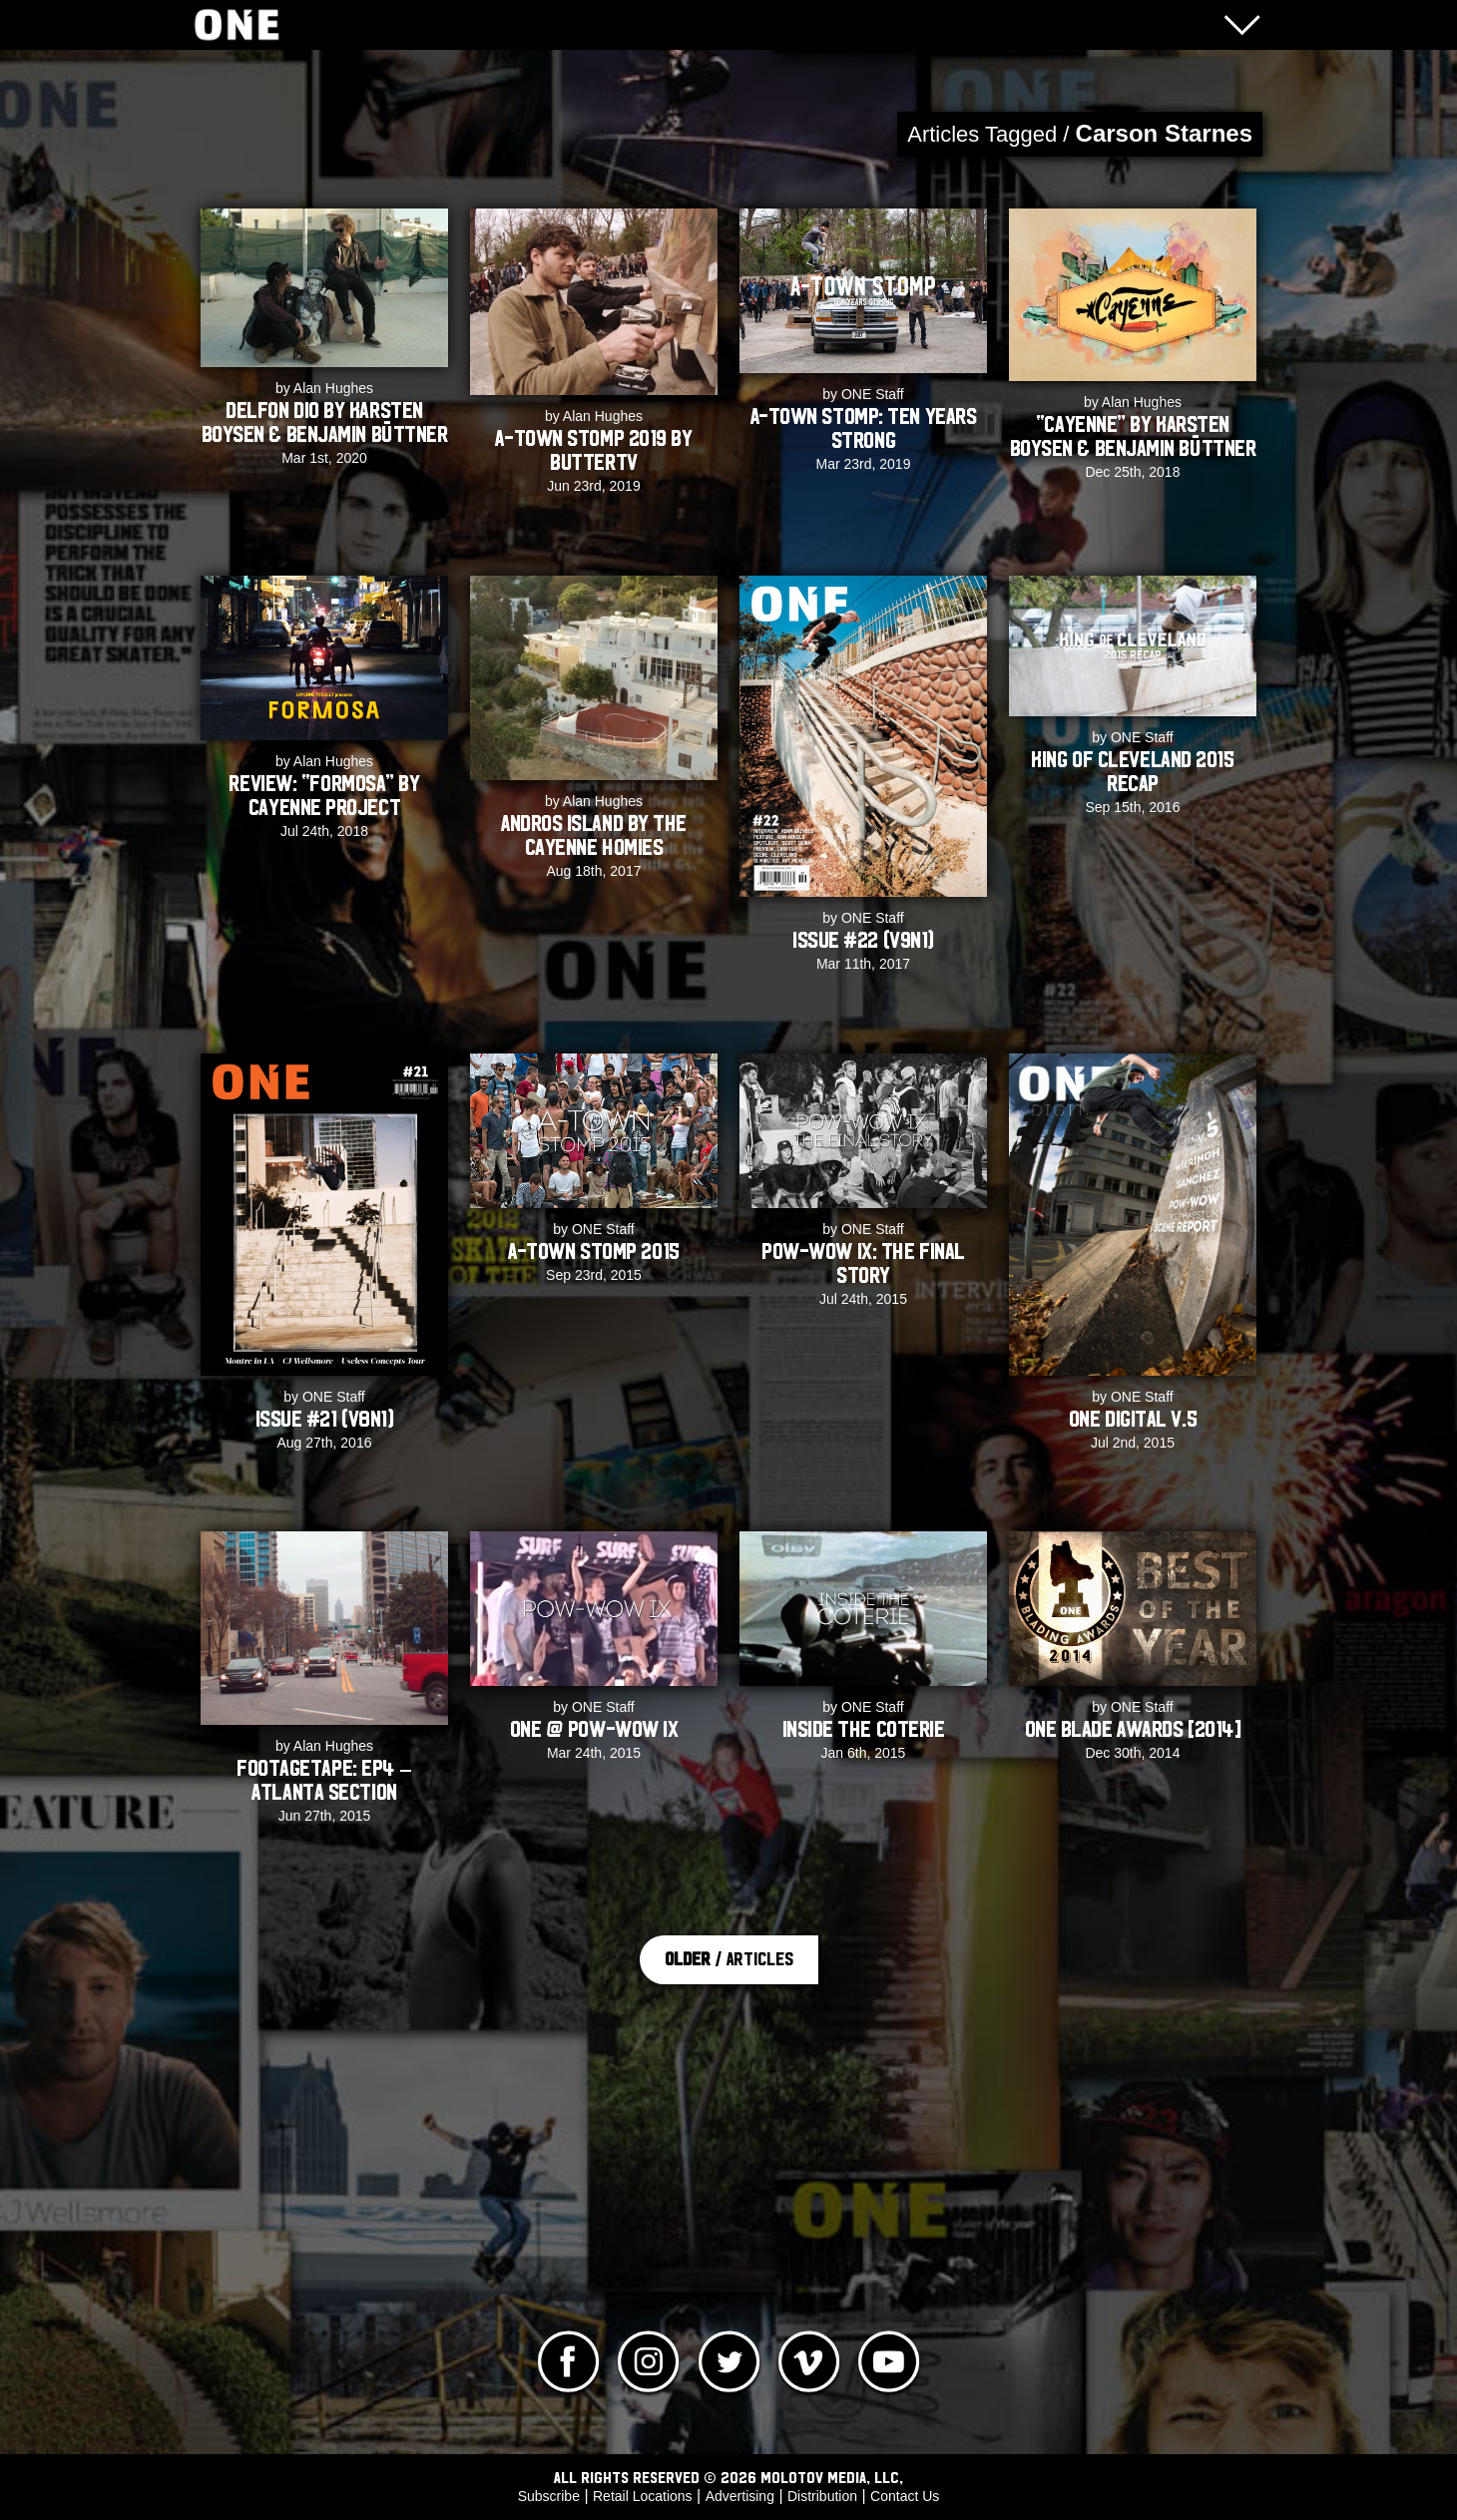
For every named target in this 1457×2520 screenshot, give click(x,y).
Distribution (822, 2496)
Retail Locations (643, 2496)
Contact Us (904, 2496)
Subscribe (549, 2496)
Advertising (740, 2496)
